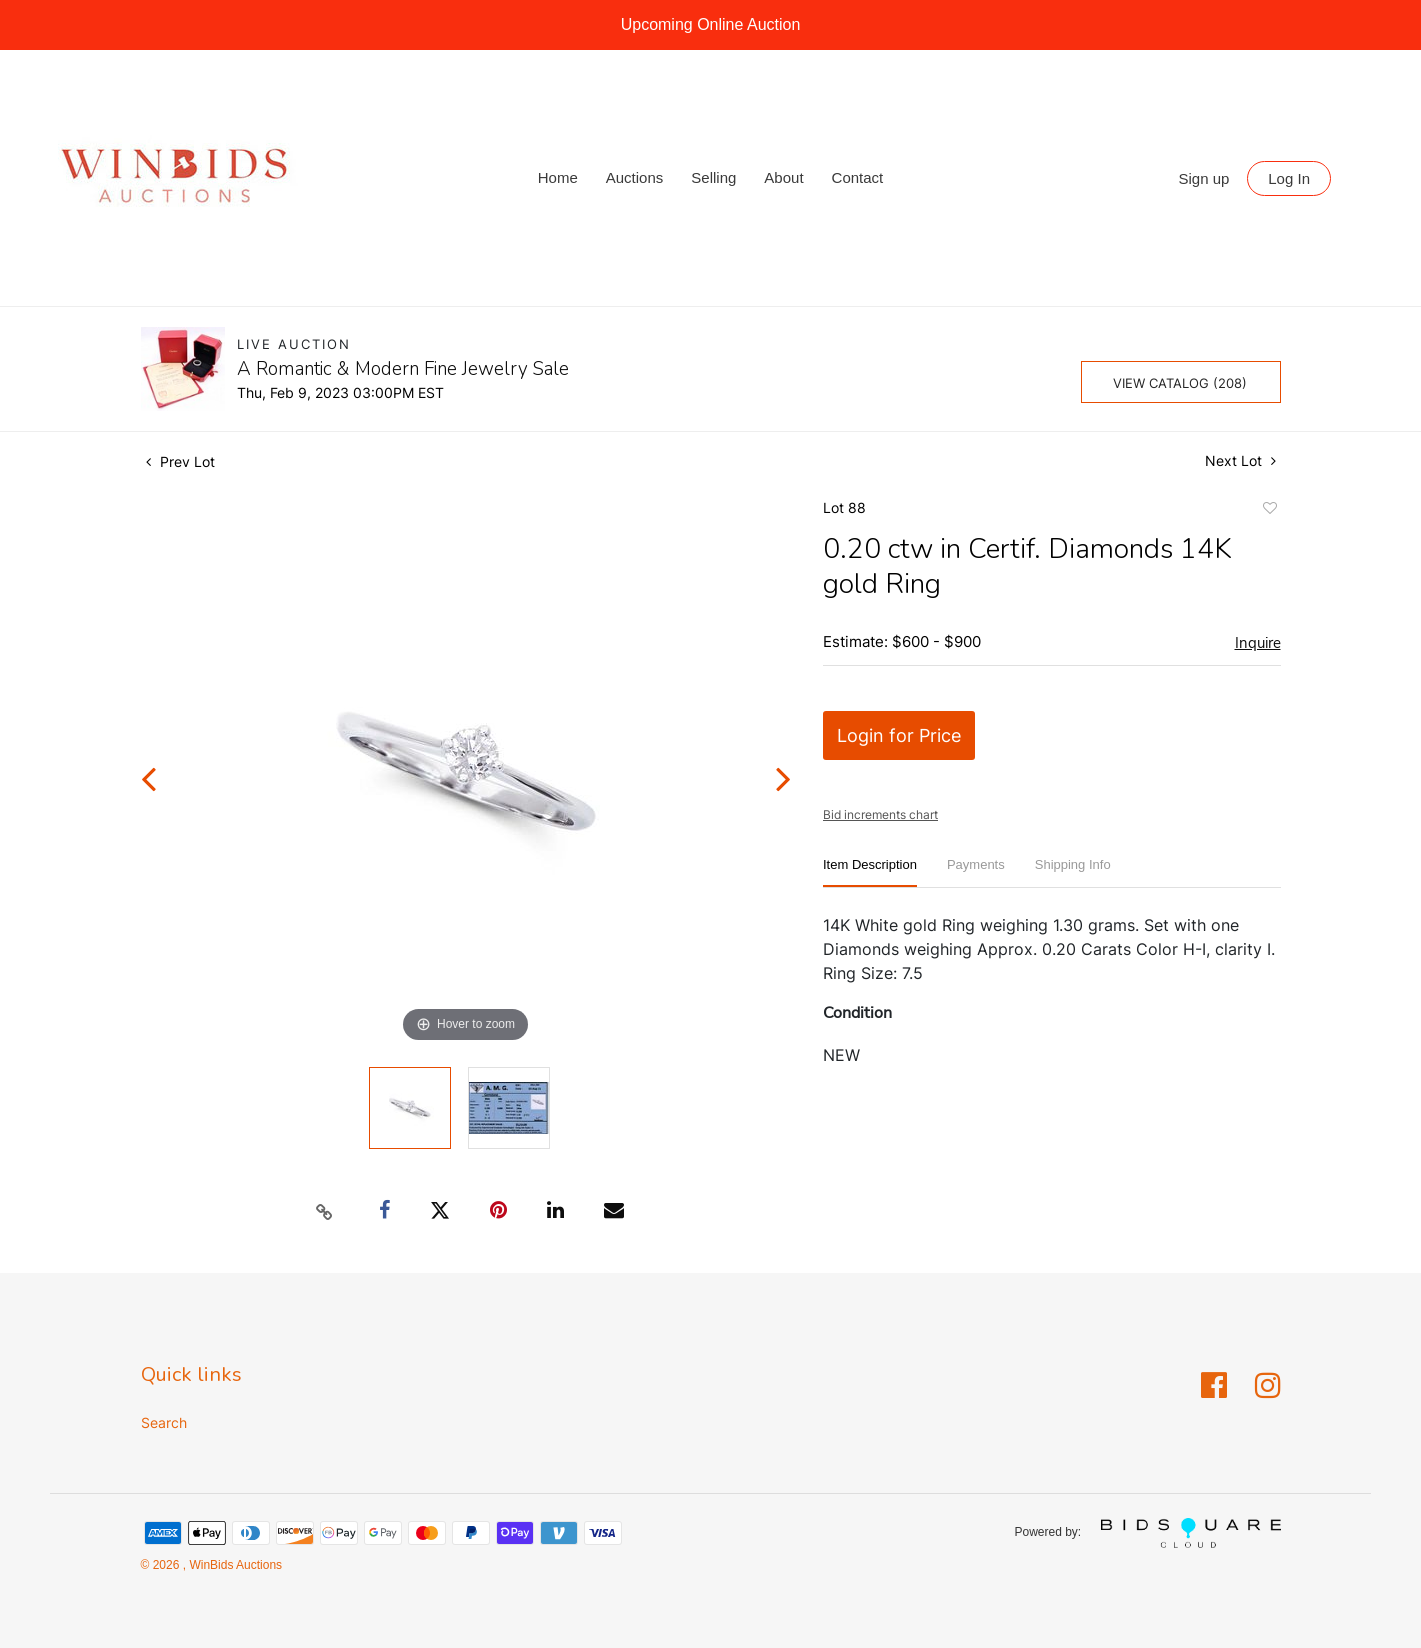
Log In (1289, 178)
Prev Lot (180, 461)
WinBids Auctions (234, 1565)
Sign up (1204, 178)
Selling (713, 177)
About (783, 177)
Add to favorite (1269, 511)
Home (558, 177)
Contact (858, 177)
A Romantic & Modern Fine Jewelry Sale (403, 369)
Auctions (635, 177)
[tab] (870, 872)
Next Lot (1240, 460)
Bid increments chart (880, 814)
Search (164, 1422)
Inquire (1258, 643)
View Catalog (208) (1180, 383)
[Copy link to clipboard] (324, 1211)
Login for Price (899, 735)
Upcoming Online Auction (711, 24)
